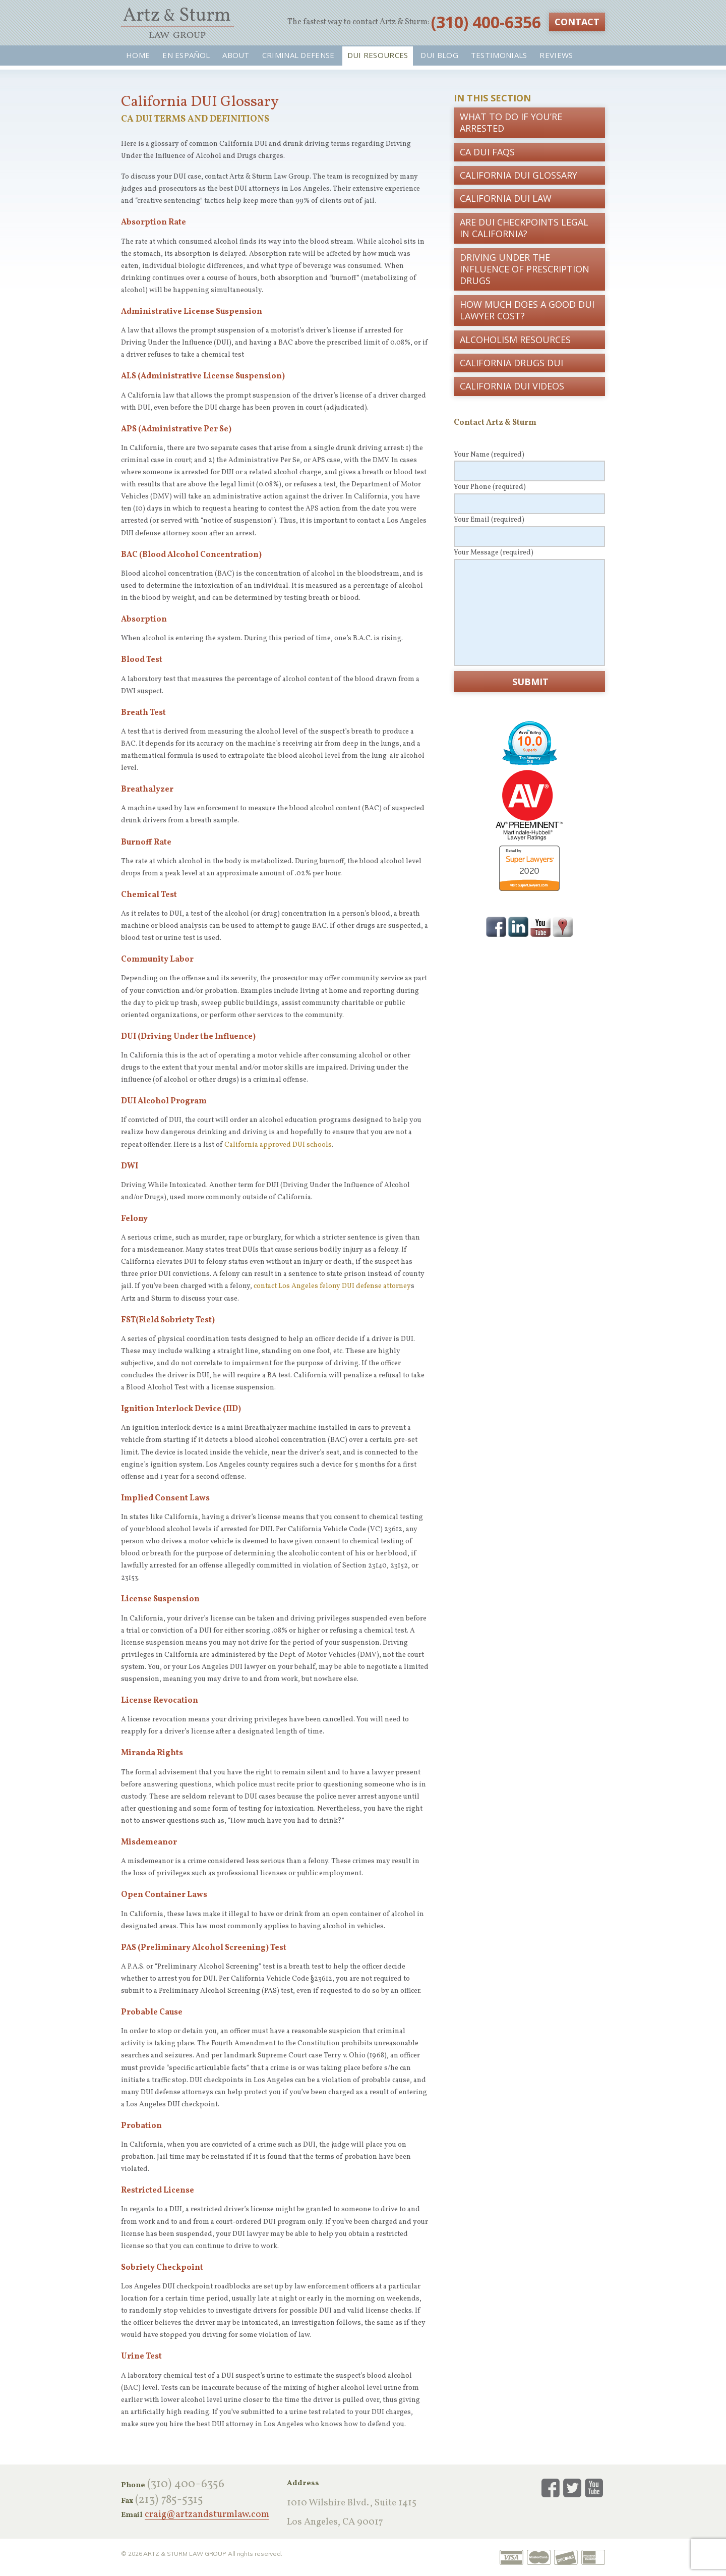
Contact (577, 22)
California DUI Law (506, 198)
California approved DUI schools (278, 1145)
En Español (186, 55)
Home (138, 55)
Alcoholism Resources (515, 339)
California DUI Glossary (518, 175)
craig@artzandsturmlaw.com (207, 2515)
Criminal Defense (298, 55)
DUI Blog (439, 55)
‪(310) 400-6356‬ (486, 22)
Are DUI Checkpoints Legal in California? (524, 228)
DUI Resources (377, 55)
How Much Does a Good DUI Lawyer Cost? (527, 310)
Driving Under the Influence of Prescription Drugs (524, 269)
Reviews (556, 55)
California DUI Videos (512, 386)
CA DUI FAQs (487, 152)
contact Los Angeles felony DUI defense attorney (332, 1286)
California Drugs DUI (511, 363)
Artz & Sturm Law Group (177, 23)
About (236, 55)
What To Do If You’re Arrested (511, 122)
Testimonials (499, 55)
